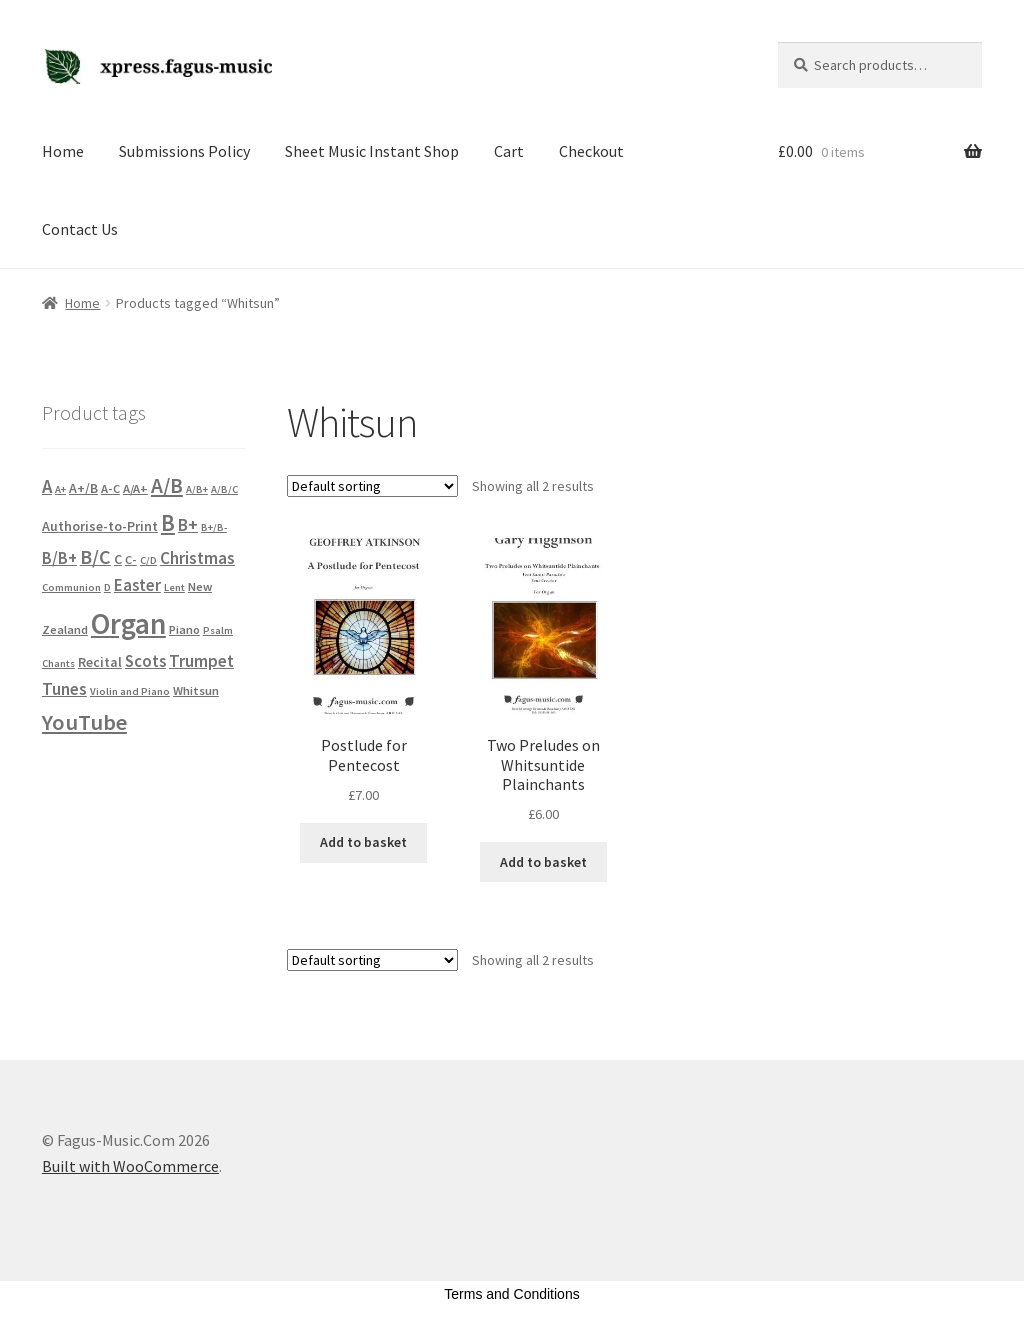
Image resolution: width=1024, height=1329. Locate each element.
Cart (509, 151)
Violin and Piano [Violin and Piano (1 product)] (130, 691)
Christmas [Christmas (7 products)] (197, 558)
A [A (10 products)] (47, 486)
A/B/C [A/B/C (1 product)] (224, 489)
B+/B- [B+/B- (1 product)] (214, 527)
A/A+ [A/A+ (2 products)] (135, 488)
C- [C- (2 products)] (131, 559)
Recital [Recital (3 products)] (100, 662)
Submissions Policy (184, 151)
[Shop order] (372, 486)
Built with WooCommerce (130, 1166)
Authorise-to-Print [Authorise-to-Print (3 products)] (100, 526)
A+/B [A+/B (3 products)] (83, 488)
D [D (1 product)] (107, 587)
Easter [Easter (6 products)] (137, 585)
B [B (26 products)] (168, 522)
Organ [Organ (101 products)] (128, 623)
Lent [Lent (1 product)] (174, 587)
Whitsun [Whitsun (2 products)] (196, 690)
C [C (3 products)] (118, 559)
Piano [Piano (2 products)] (184, 629)
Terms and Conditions (511, 1294)
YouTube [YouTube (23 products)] (84, 722)
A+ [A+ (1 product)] (60, 489)
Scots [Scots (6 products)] (145, 661)
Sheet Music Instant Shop (372, 151)
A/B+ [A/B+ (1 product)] (197, 489)
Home (63, 151)
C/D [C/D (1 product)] (148, 560)
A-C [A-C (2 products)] (110, 488)
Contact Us (80, 229)
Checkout (591, 151)
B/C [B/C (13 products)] (95, 556)
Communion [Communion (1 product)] (71, 587)
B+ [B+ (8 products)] (188, 525)
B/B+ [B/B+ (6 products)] (59, 558)
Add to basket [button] (363, 842)
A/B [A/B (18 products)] (167, 485)
